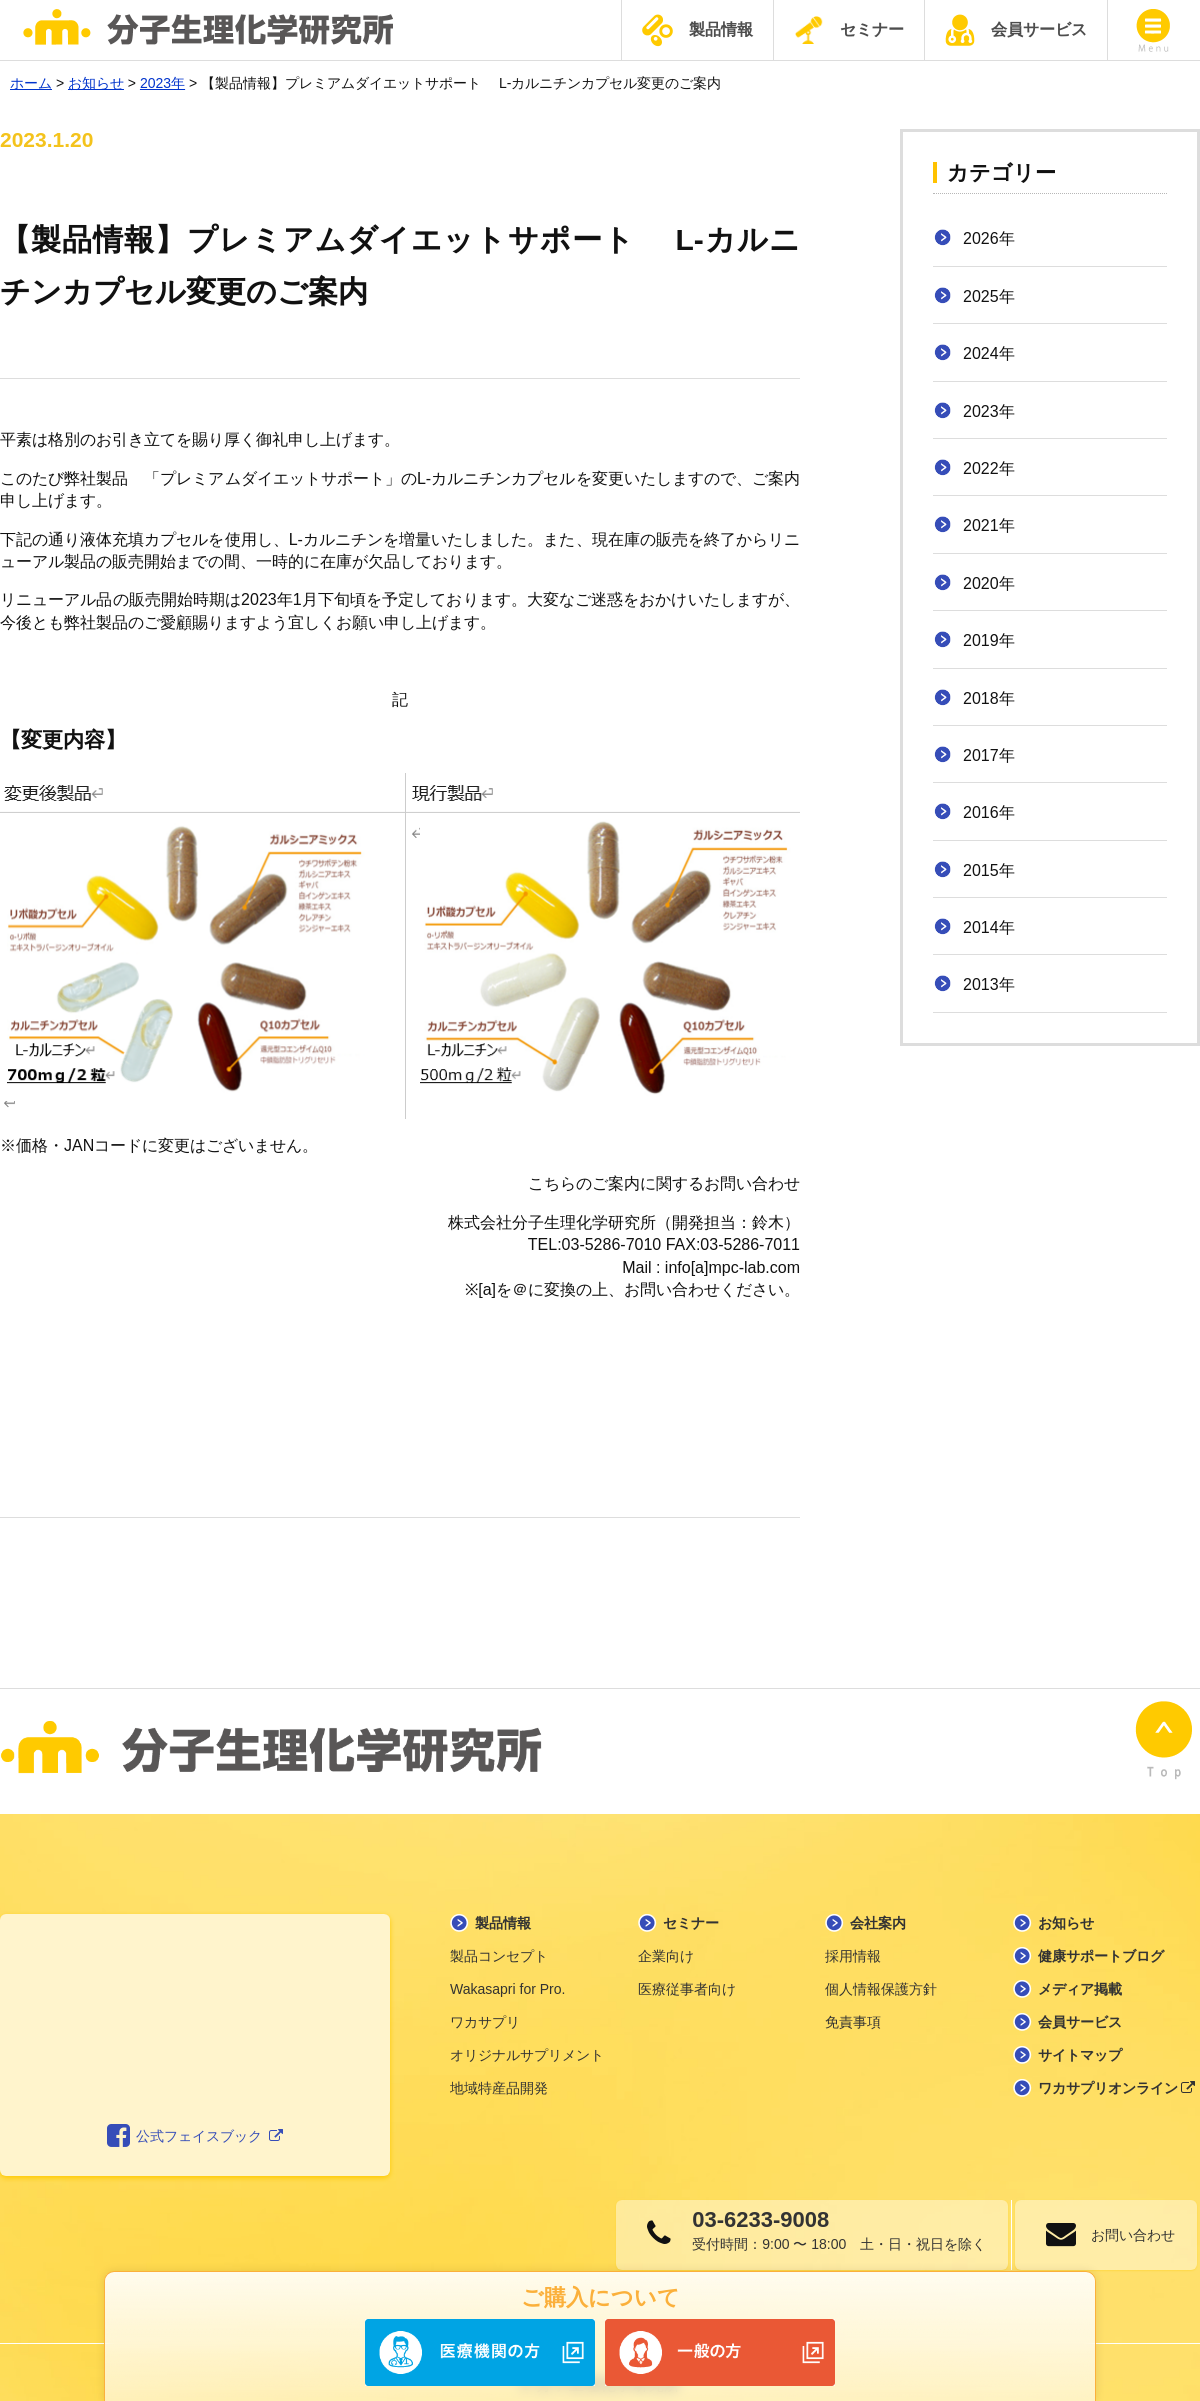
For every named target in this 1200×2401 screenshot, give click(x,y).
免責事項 (853, 1997)
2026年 (989, 238)
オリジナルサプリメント (527, 2030)
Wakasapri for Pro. (507, 1964)
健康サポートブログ (1101, 1931)
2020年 (989, 583)
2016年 (989, 812)
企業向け (666, 1931)
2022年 (989, 468)
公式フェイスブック (195, 2112)
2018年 (989, 698)
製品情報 (697, 30)
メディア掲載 (1080, 1964)
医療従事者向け (687, 1964)
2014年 (989, 927)
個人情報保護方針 (881, 1964)
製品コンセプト (499, 1931)
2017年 (989, 755)
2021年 (989, 525)
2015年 (989, 870)
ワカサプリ (485, 1997)
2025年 (989, 296)
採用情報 (853, 1931)
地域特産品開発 (499, 2063)
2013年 (989, 984)
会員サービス (1016, 30)
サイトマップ (1080, 2030)
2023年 (989, 411)
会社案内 (878, 1898)
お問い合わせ (1125, 2210)
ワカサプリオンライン (1117, 2063)
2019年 (989, 640)
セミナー (849, 30)
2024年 (989, 353)
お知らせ (1066, 1898)
